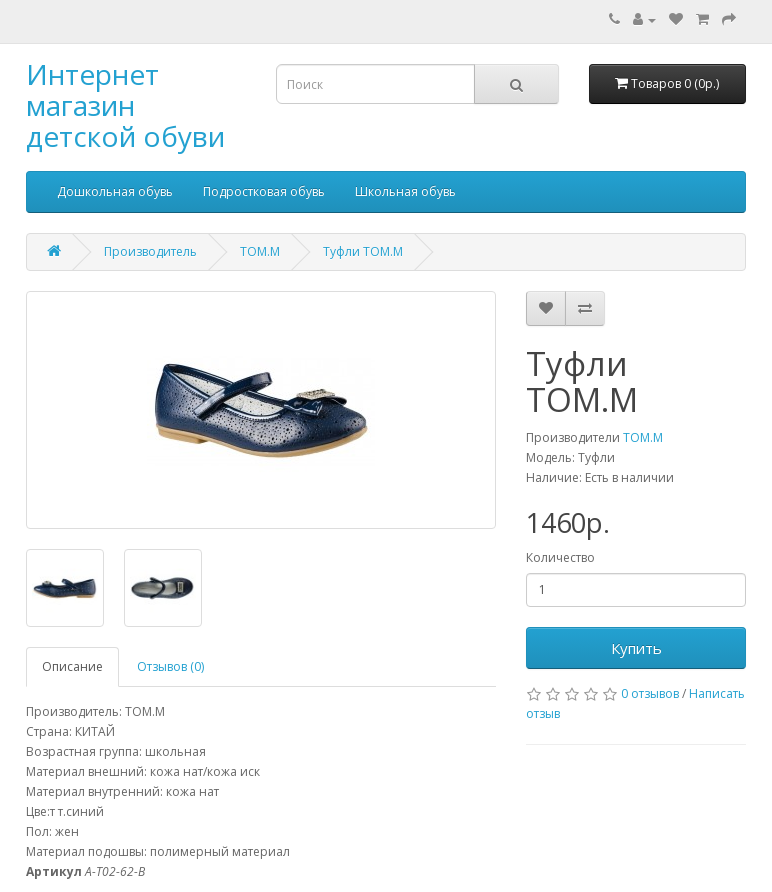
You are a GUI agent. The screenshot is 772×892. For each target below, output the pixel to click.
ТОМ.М (260, 251)
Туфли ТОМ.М (363, 251)
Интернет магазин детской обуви (125, 105)
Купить (636, 648)
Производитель (150, 251)
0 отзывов (650, 693)
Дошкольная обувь (115, 191)
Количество (560, 557)
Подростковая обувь (264, 191)
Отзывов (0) (170, 666)
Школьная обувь (405, 191)
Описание (72, 666)
